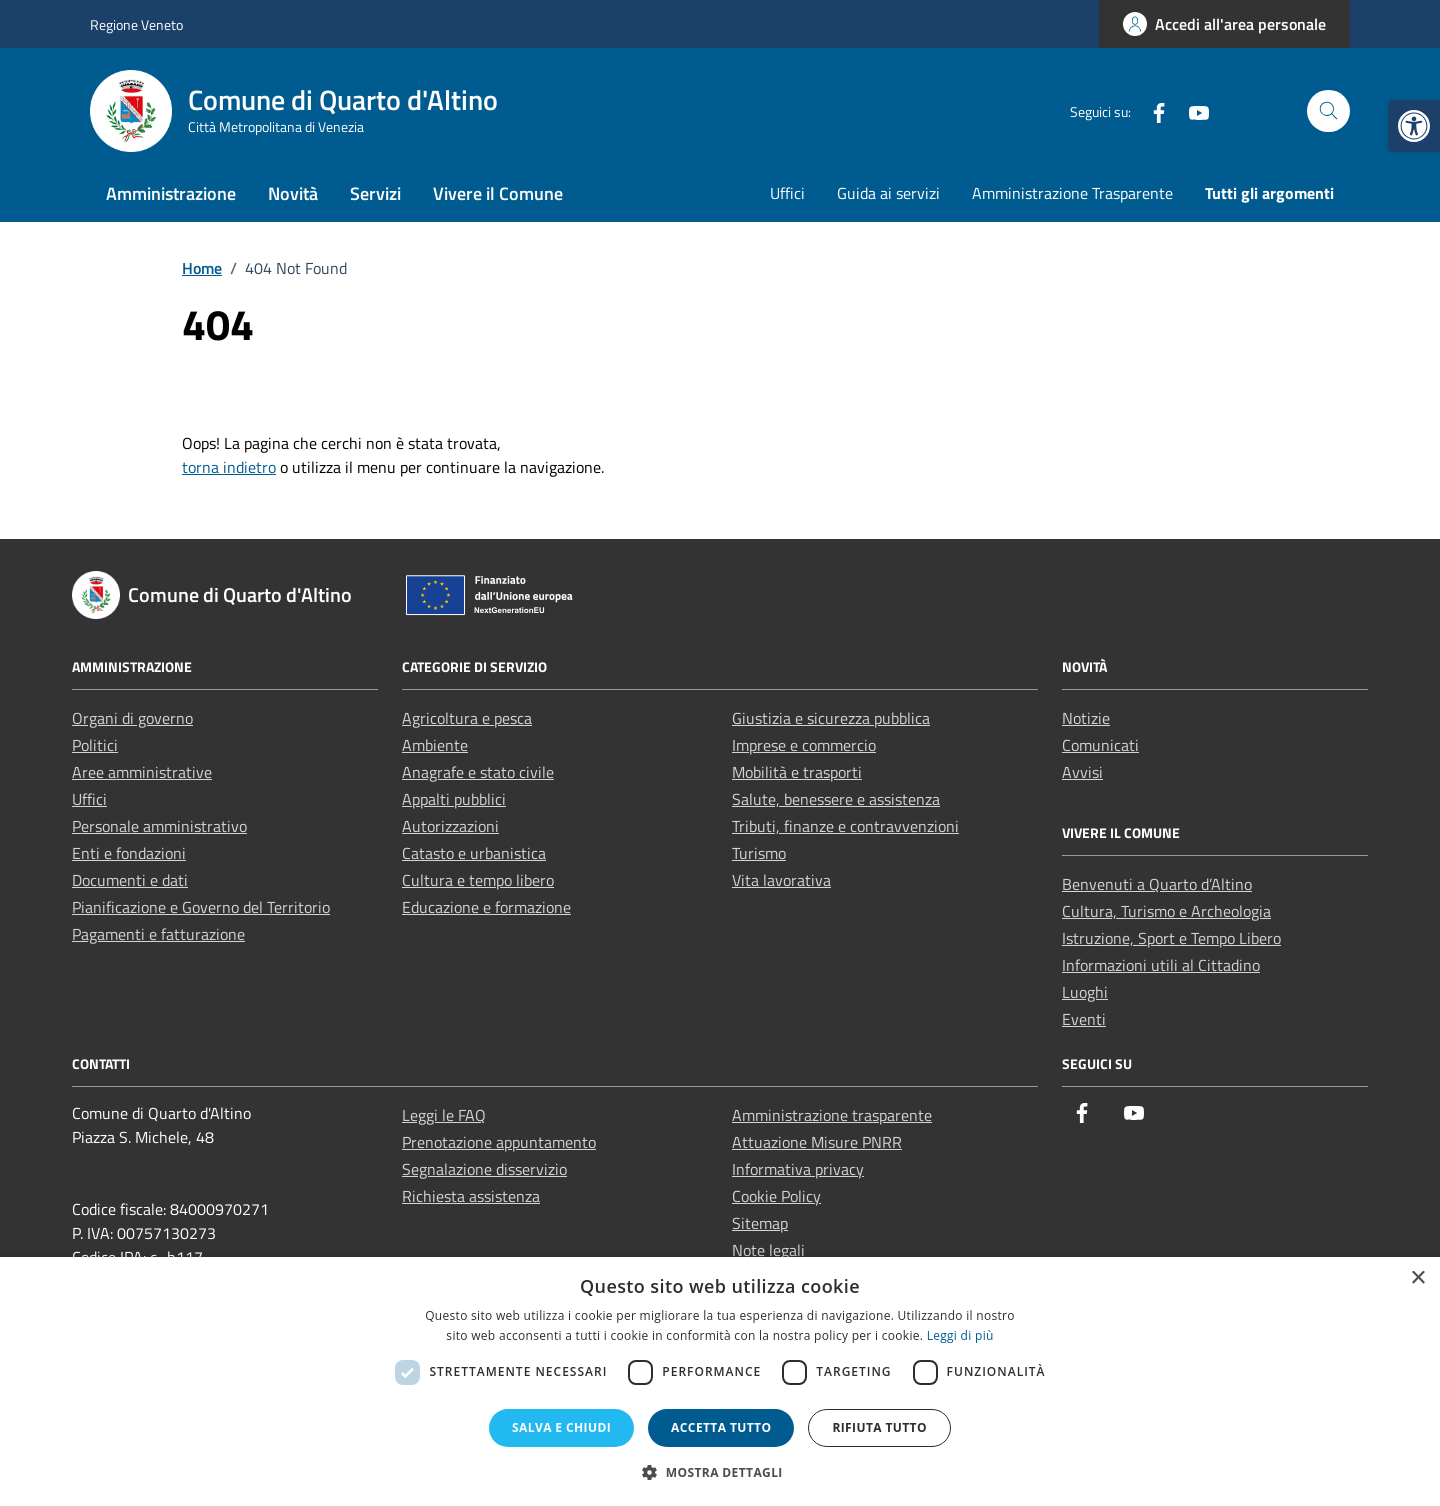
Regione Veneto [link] (136, 24)
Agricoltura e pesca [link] (467, 718)
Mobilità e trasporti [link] (797, 772)
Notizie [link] (1086, 718)
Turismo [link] (759, 853)
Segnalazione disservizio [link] (484, 1169)
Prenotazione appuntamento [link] (499, 1142)
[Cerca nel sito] (1328, 111)
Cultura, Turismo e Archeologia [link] (1166, 911)
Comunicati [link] (1100, 745)
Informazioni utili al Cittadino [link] (1161, 965)
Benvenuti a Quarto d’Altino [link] (1157, 884)
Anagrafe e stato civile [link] (478, 772)
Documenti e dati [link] (130, 880)
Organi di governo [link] (132, 718)
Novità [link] (293, 193)
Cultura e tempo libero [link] (478, 880)
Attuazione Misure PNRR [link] (817, 1142)
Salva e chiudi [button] (561, 1427)
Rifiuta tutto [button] (879, 1427)
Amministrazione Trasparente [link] (1072, 193)
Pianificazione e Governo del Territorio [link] (201, 907)
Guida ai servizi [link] (888, 193)
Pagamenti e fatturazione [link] (158, 934)
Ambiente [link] (435, 745)
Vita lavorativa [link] (781, 880)
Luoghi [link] (1085, 992)
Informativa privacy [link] (798, 1169)
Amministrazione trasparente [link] (832, 1115)
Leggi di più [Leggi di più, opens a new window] (960, 1335)
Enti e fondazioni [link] (129, 853)
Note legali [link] (768, 1250)
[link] (1414, 126)
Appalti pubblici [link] (454, 799)
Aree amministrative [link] (142, 772)
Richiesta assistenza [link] (471, 1196)
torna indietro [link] (229, 467)
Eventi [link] (1084, 1019)
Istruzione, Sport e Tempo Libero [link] (1171, 938)
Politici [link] (95, 745)
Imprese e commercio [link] (804, 745)
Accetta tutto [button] (721, 1427)
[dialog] (720, 1381)
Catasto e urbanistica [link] (474, 853)
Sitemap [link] (760, 1223)
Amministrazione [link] (171, 193)
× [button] (1417, 1278)
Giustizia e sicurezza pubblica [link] (831, 718)
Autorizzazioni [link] (450, 826)
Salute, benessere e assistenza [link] (836, 799)
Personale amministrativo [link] (159, 826)
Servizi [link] (375, 193)
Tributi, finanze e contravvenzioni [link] (845, 826)
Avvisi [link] (1082, 772)
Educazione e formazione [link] (486, 907)
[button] (720, 1472)
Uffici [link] (787, 193)
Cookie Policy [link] (776, 1196)
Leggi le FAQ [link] (444, 1115)
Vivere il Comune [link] (498, 193)
